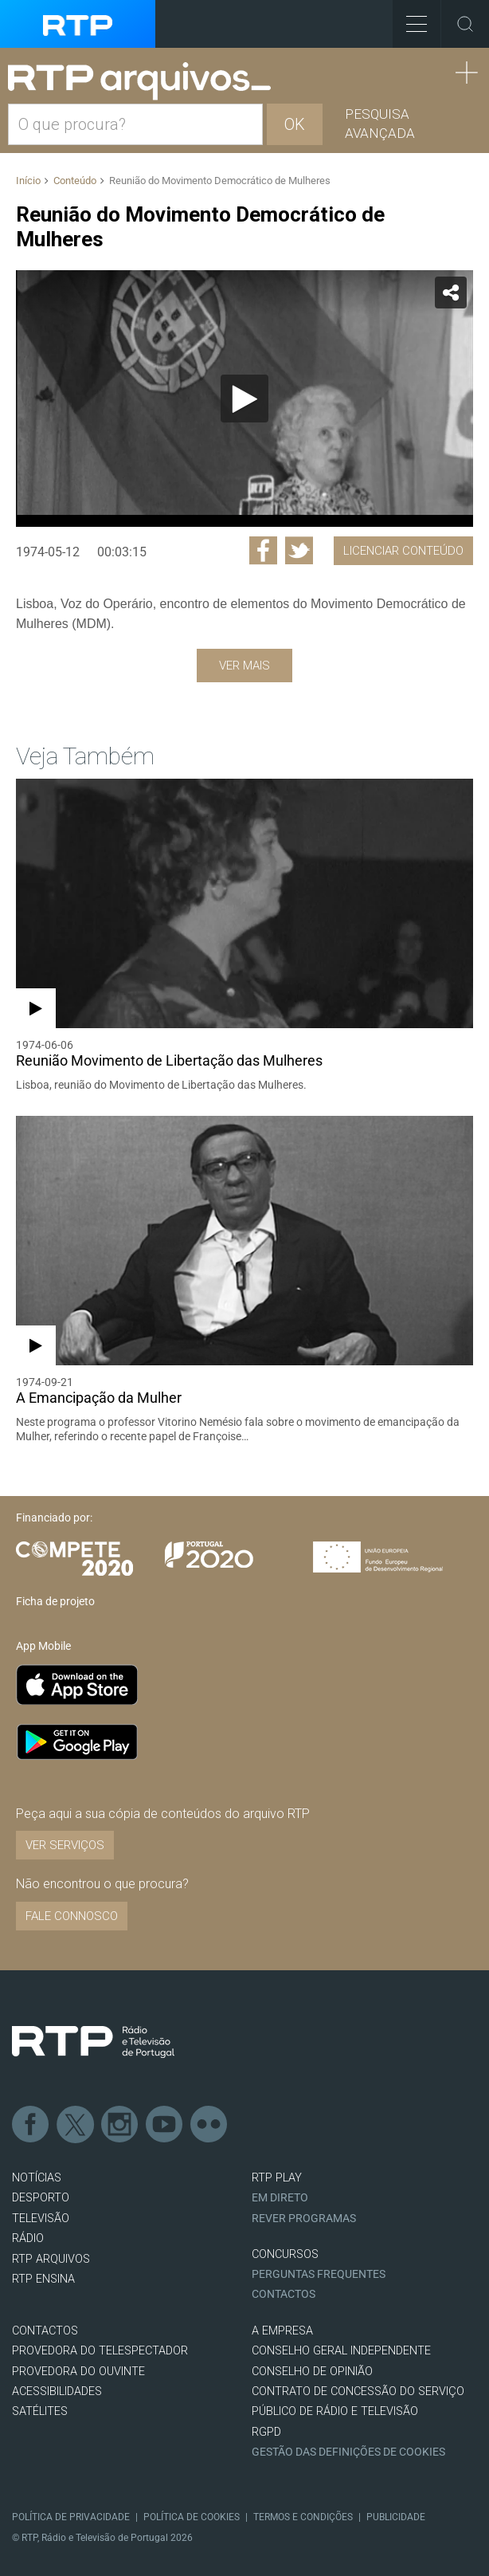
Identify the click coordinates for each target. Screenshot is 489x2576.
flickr (209, 2125)
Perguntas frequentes (318, 2274)
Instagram (120, 2125)
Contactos (283, 2294)
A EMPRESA (282, 2331)
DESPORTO (40, 2198)
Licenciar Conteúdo (403, 551)
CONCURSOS (285, 2254)
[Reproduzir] (244, 398)
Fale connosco (71, 1916)
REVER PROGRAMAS (304, 2218)
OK (294, 124)
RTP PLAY (277, 2178)
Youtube (165, 2125)
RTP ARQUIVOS (51, 2259)
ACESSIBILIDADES (57, 2391)
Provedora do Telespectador (100, 2351)
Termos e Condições (303, 2517)
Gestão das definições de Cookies (348, 2452)
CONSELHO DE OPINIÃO (312, 2371)
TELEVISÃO (40, 2218)
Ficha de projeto (55, 1601)
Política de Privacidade (71, 2517)
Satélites (40, 2411)
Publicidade (395, 2517)
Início (28, 181)
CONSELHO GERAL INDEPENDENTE (341, 2351)
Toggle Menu (410, 19)
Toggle (465, 24)
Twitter (76, 2125)
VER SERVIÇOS (64, 1845)
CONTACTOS (45, 2331)
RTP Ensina (43, 2279)
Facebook (31, 2125)
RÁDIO (28, 2238)
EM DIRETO (280, 2198)
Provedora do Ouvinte (78, 2371)
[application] (244, 399)
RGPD (266, 2432)
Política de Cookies (191, 2517)
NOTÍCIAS (36, 2178)
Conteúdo (74, 181)
